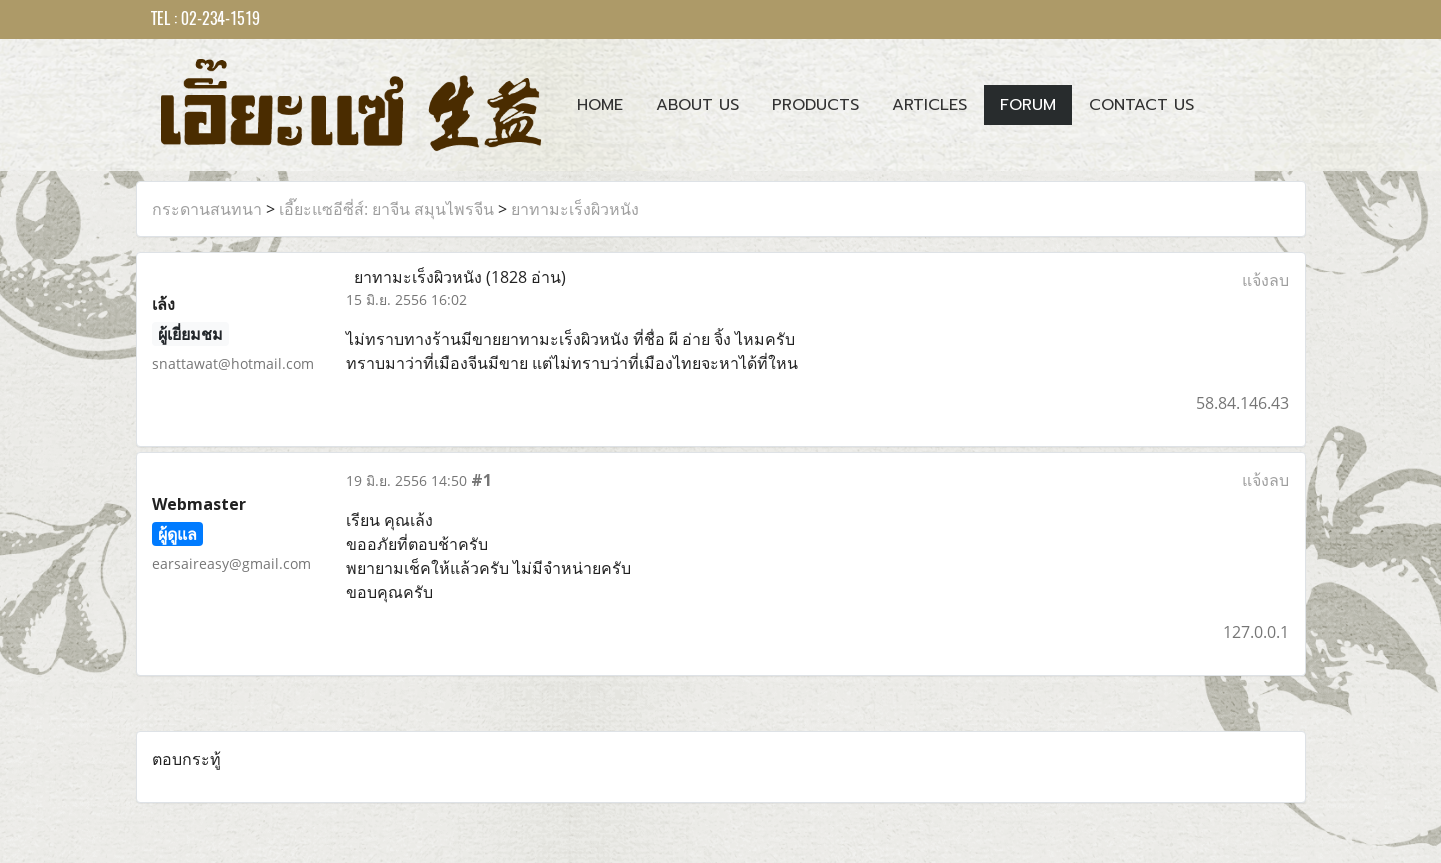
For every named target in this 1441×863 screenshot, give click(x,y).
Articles (929, 105)
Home (600, 105)
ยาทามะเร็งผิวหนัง (575, 209)
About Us (697, 105)
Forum (1028, 105)
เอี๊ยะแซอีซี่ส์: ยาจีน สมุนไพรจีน (386, 209)
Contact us (1141, 105)
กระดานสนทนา (207, 209)
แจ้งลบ (1265, 280)
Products (815, 105)
